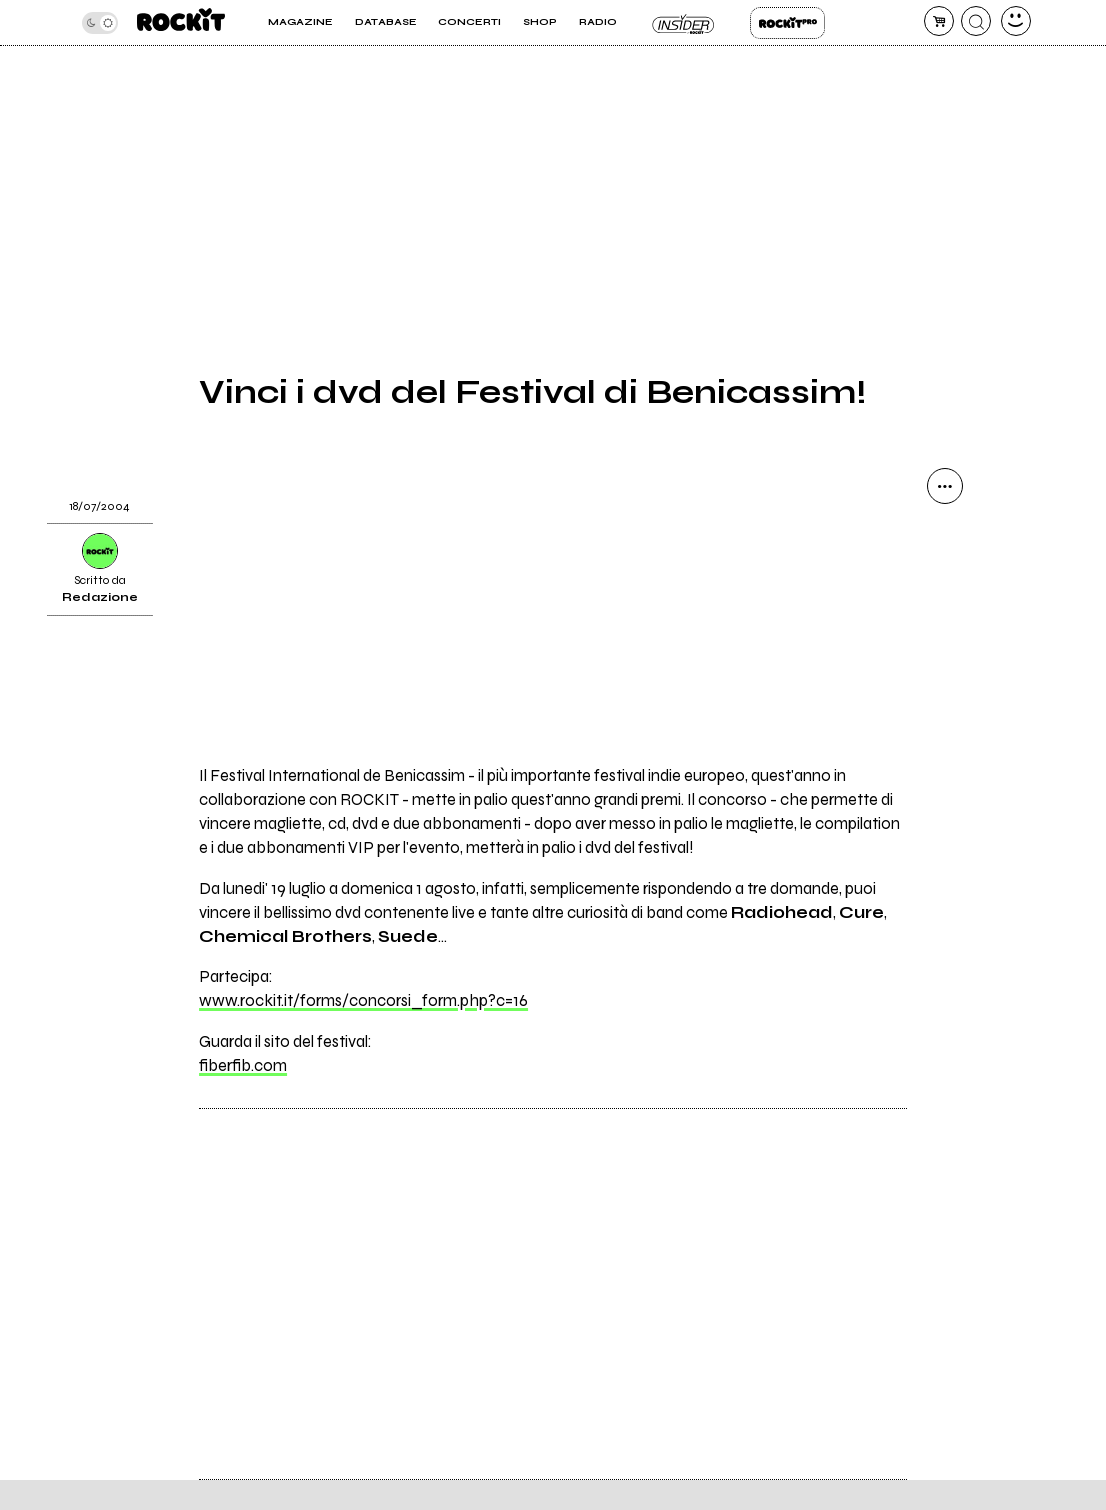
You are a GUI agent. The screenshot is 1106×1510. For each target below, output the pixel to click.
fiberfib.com (243, 1066)
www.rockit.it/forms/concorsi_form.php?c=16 (363, 1001)
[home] (181, 22)
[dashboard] (1016, 21)
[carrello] (939, 21)
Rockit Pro (787, 23)
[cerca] (976, 21)
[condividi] (945, 486)
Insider (683, 23)
